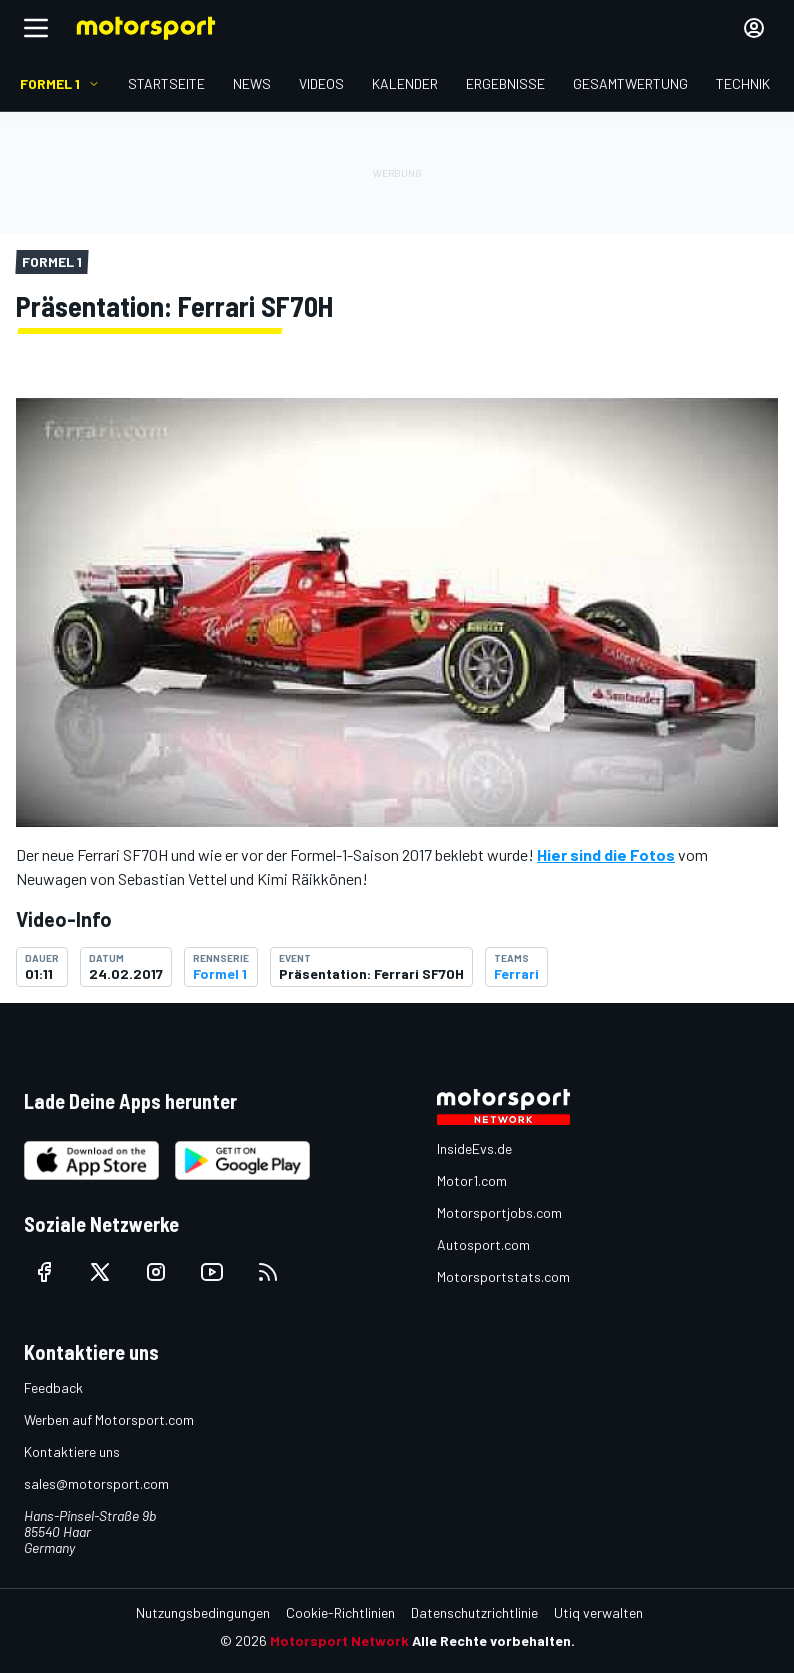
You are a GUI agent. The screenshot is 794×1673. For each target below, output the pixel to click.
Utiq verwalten (598, 1612)
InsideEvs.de (474, 1148)
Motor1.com (472, 1180)
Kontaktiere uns (72, 1451)
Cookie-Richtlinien (340, 1612)
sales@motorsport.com (96, 1483)
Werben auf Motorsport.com (109, 1419)
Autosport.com (483, 1244)
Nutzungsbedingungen (203, 1612)
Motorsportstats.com (503, 1276)
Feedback (53, 1387)
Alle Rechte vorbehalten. (493, 1640)
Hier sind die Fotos (606, 854)
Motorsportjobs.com (499, 1212)
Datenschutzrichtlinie (474, 1612)
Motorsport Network (339, 1640)
